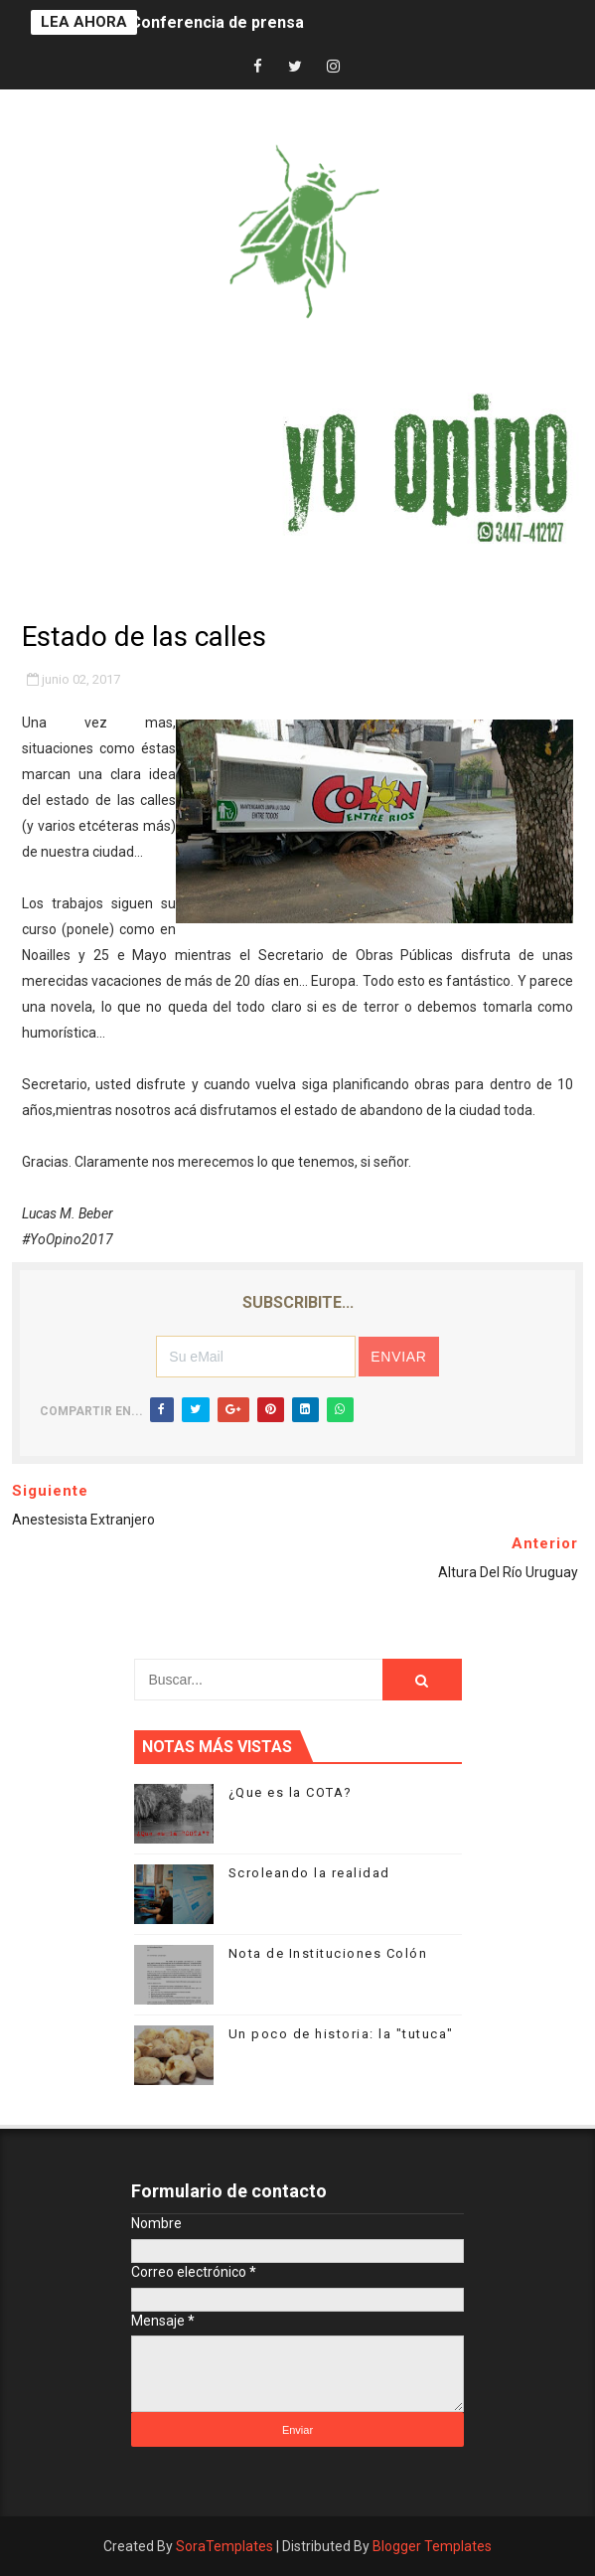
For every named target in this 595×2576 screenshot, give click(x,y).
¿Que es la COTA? (290, 1792)
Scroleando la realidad (309, 1872)
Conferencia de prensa (217, 22)
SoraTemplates (224, 2546)
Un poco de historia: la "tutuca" (341, 2033)
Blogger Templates (432, 2546)
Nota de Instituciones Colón (328, 1953)
